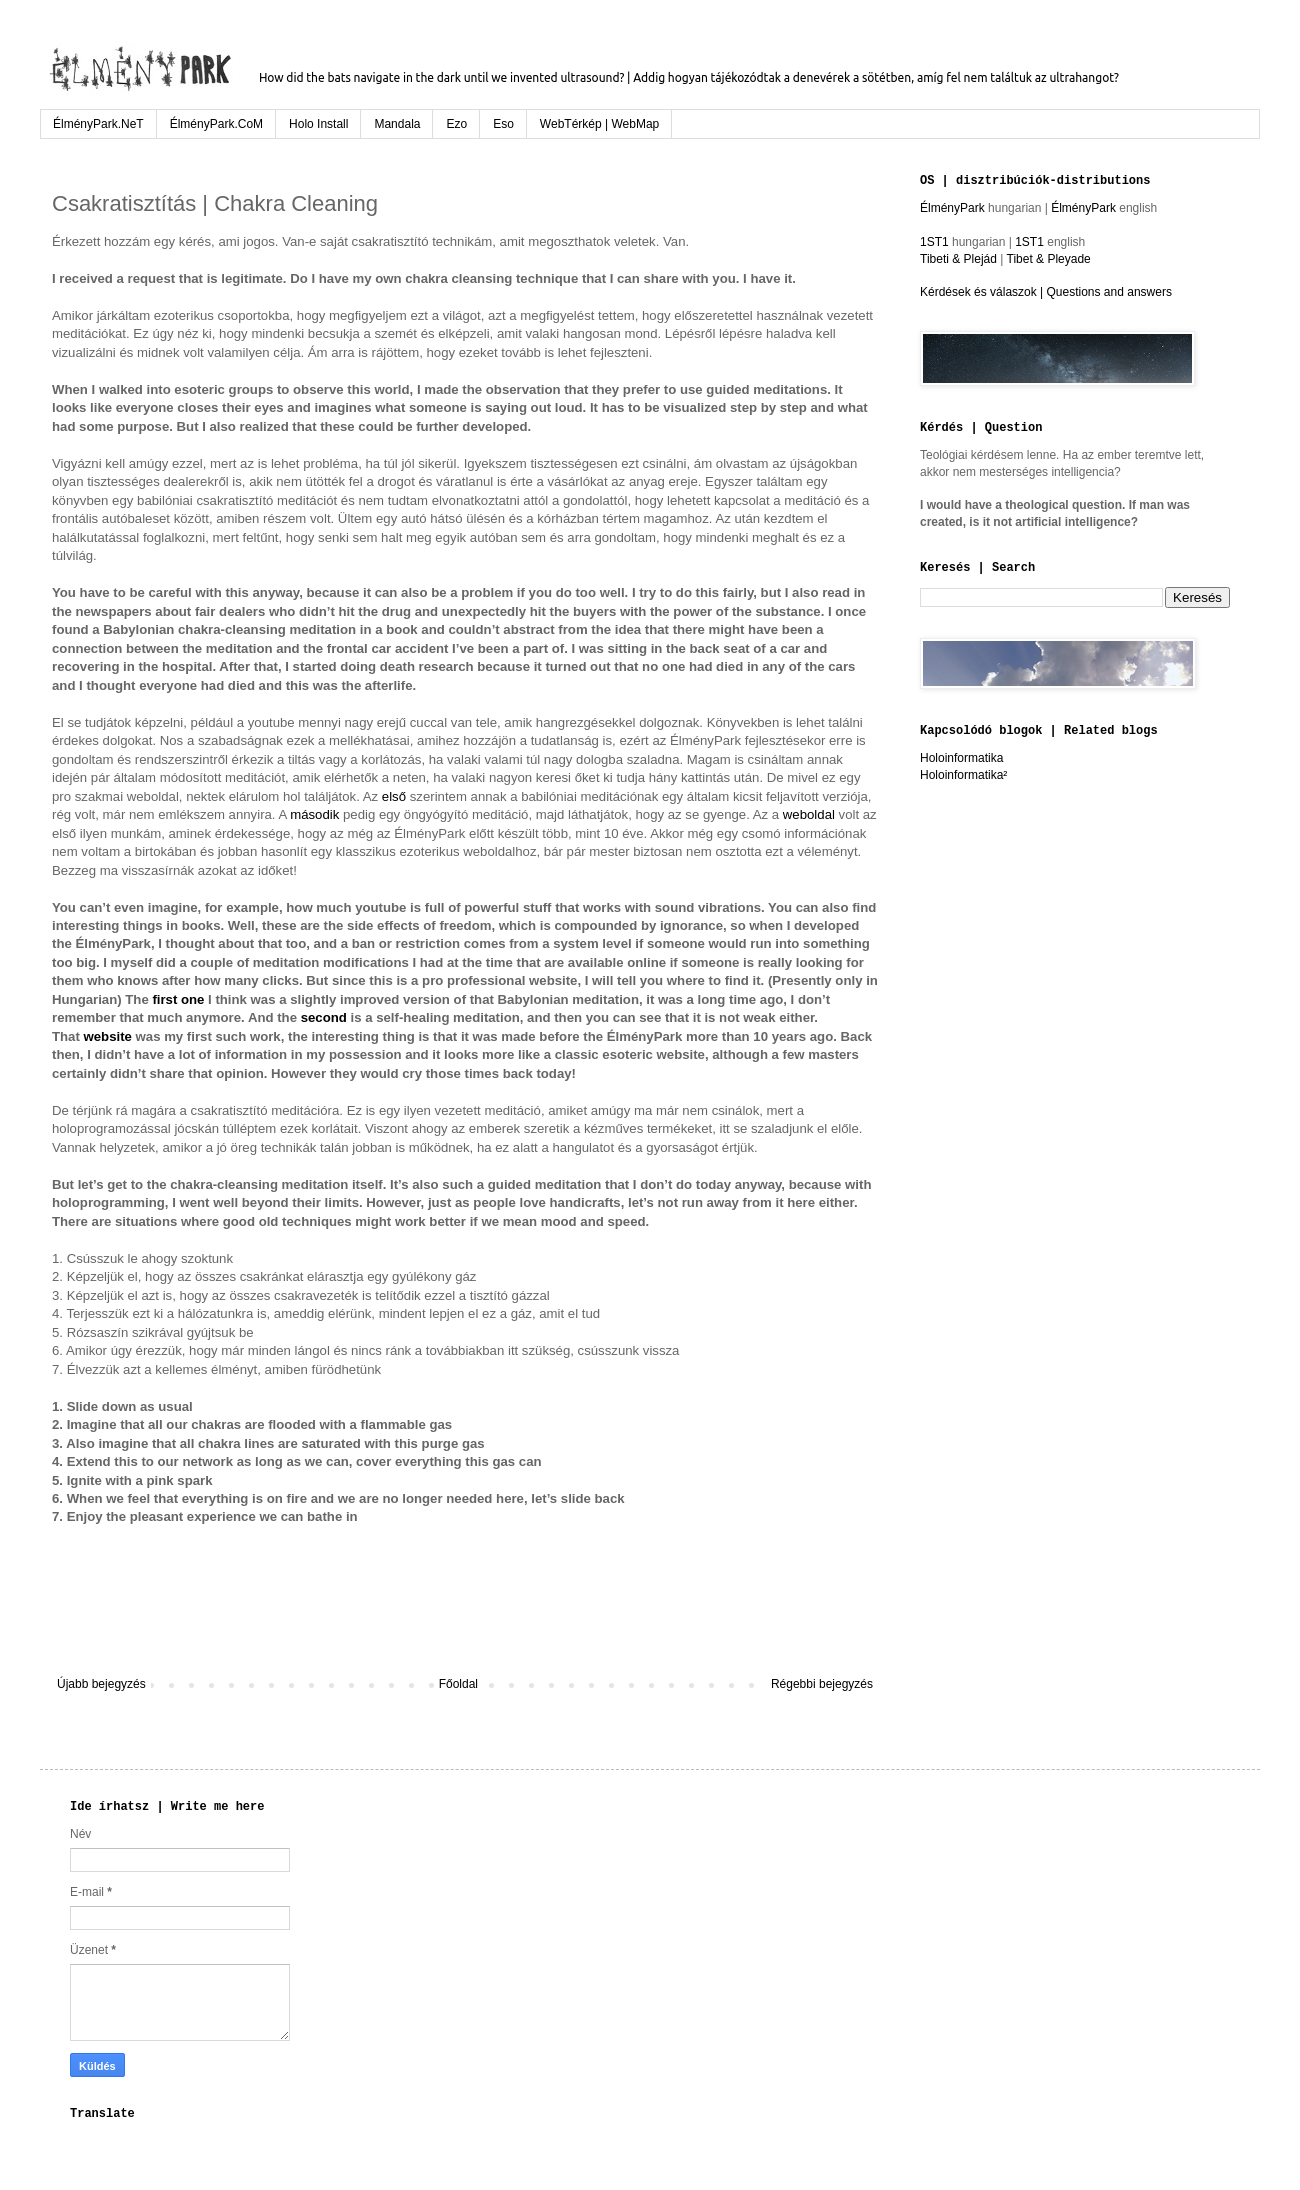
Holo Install (318, 124)
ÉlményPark (954, 208)
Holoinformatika (961, 758)
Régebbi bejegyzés (822, 1684)
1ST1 (934, 242)
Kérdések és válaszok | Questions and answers (1046, 292)
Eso (503, 124)
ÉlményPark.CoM (216, 124)
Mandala (397, 124)
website (108, 1036)
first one (178, 999)
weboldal (809, 814)
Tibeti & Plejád (958, 259)
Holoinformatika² (963, 775)
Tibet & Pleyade (1049, 259)
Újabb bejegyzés (101, 1684)
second (324, 1017)
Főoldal (458, 1684)
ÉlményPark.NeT (98, 124)
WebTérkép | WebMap (599, 124)
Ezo (456, 124)
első (394, 796)
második (314, 814)
